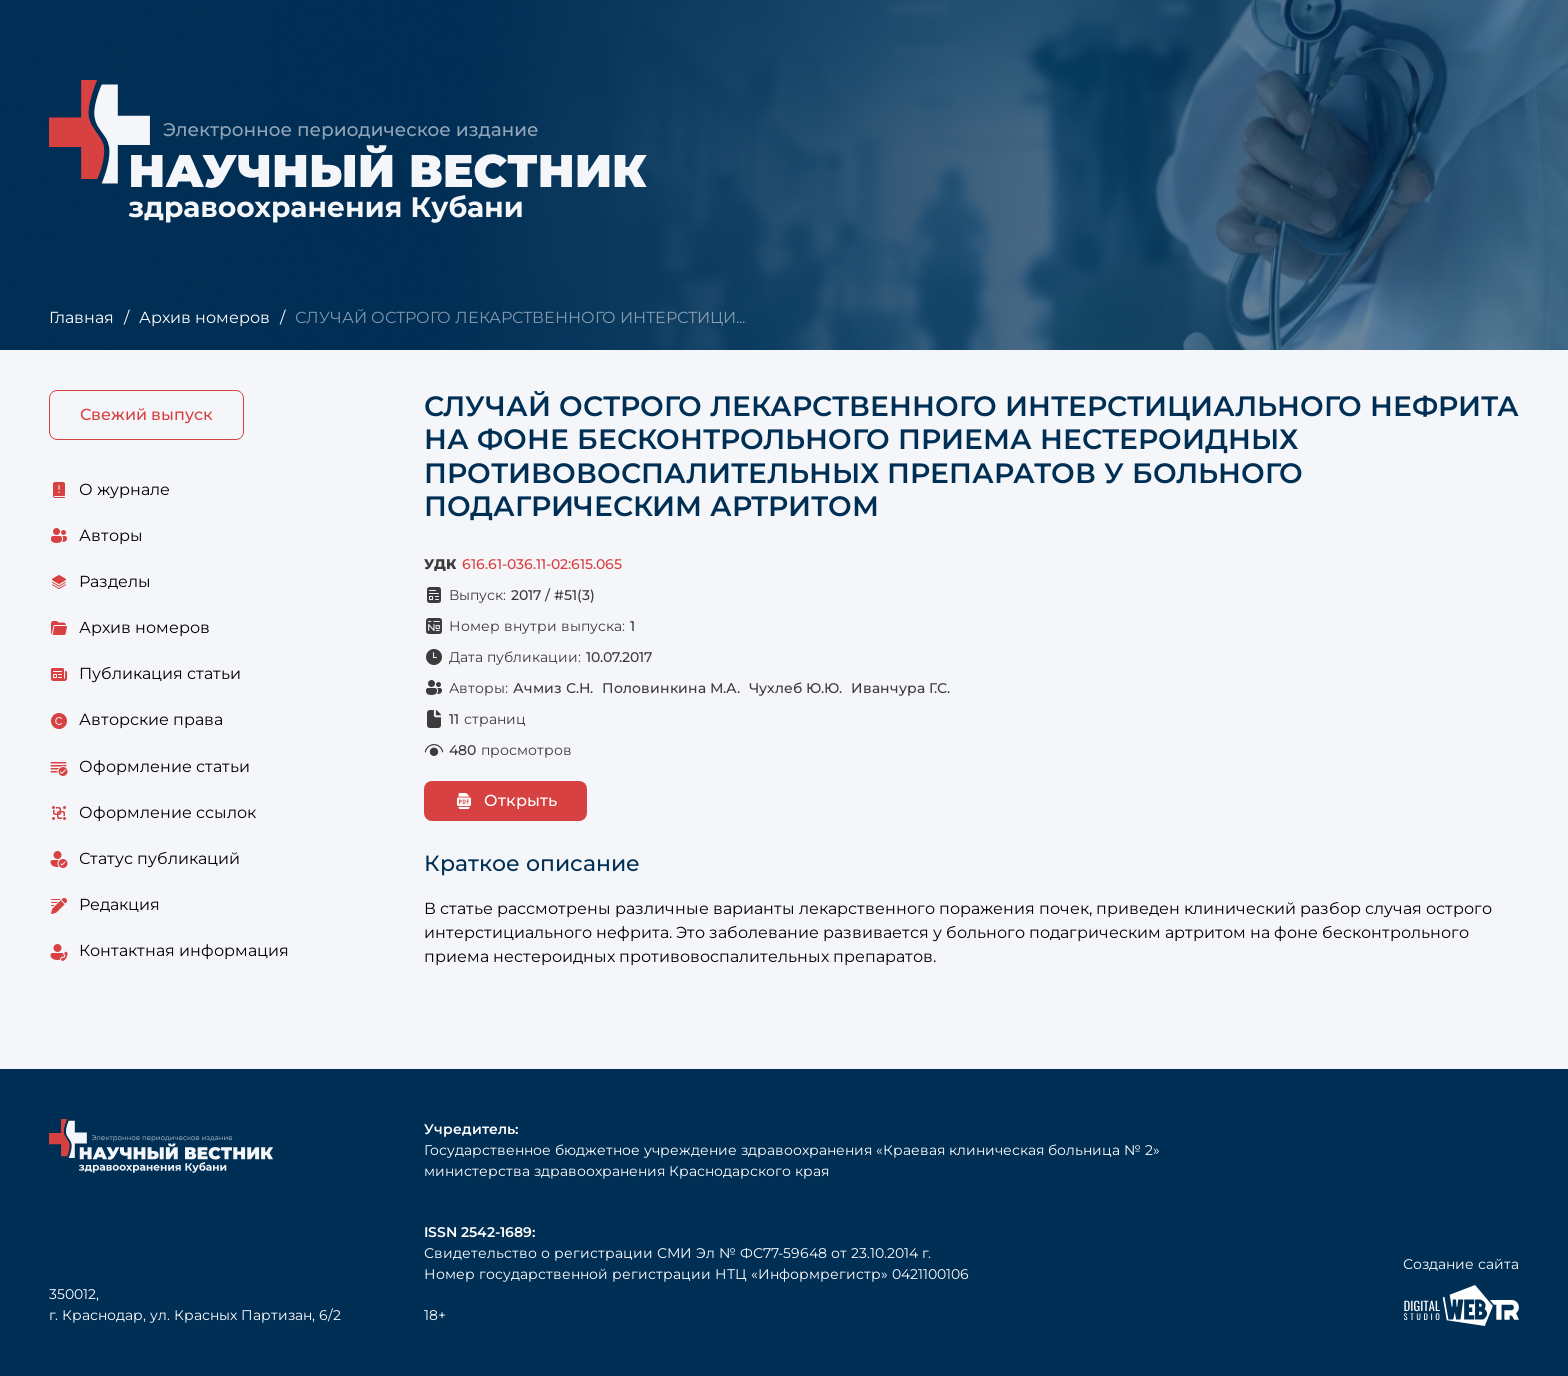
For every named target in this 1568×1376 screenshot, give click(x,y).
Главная (81, 317)
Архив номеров (204, 317)
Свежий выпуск (146, 414)
